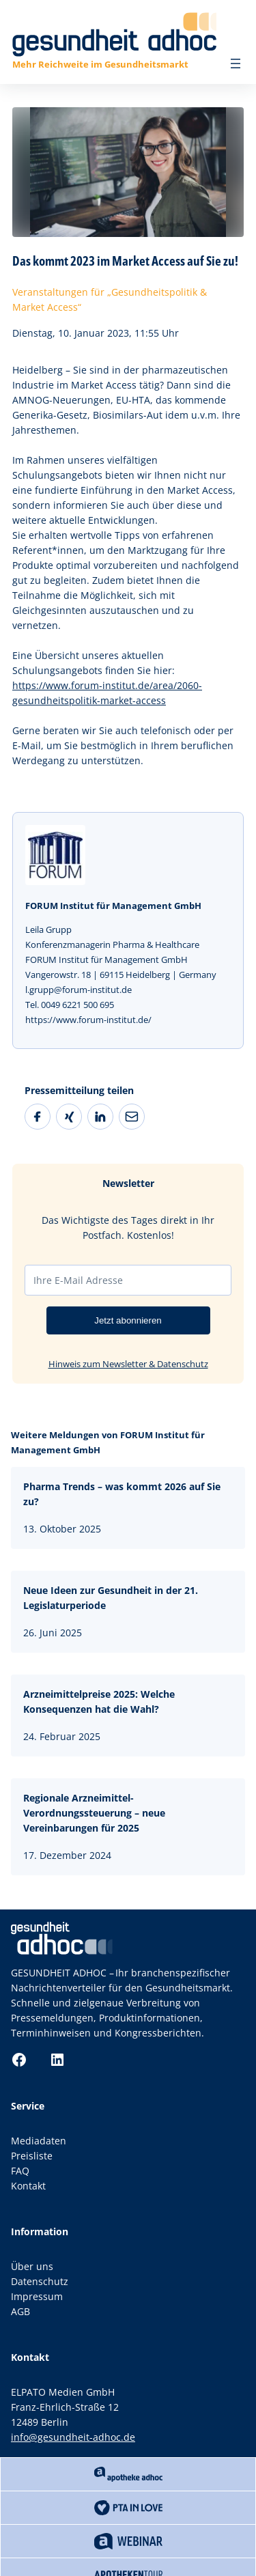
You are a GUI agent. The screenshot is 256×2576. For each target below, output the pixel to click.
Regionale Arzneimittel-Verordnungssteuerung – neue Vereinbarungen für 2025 (94, 1812)
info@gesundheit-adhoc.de (73, 2437)
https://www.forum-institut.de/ (88, 1019)
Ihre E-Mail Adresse (78, 1280)
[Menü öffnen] (235, 63)
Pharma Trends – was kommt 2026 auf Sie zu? (122, 1494)
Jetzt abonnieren (128, 1320)
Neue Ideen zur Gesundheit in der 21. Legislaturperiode (110, 1598)
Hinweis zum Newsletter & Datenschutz (128, 1364)
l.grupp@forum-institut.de (78, 989)
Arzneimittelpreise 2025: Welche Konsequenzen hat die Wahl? (99, 1702)
